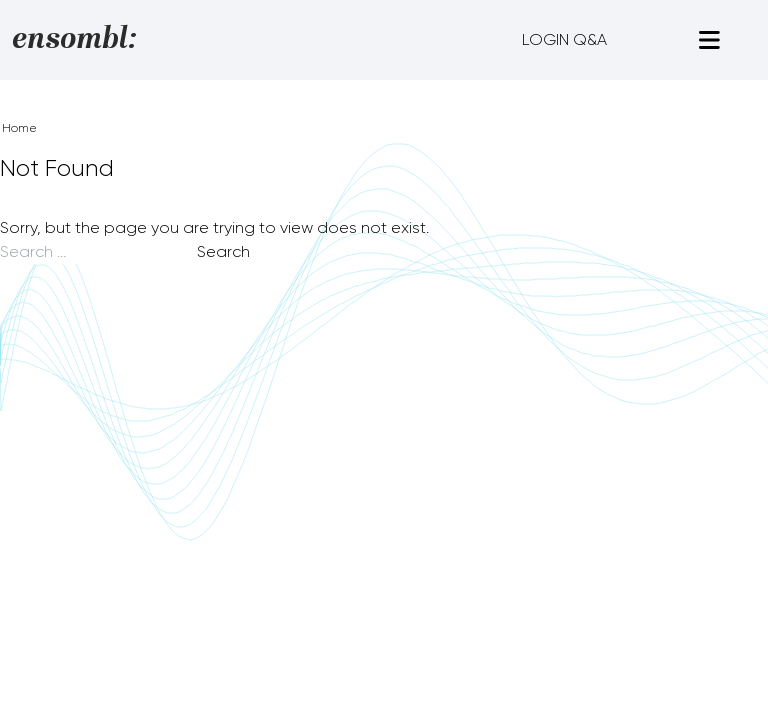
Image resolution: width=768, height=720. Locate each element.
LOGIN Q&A (564, 39)
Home (19, 128)
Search (223, 251)
